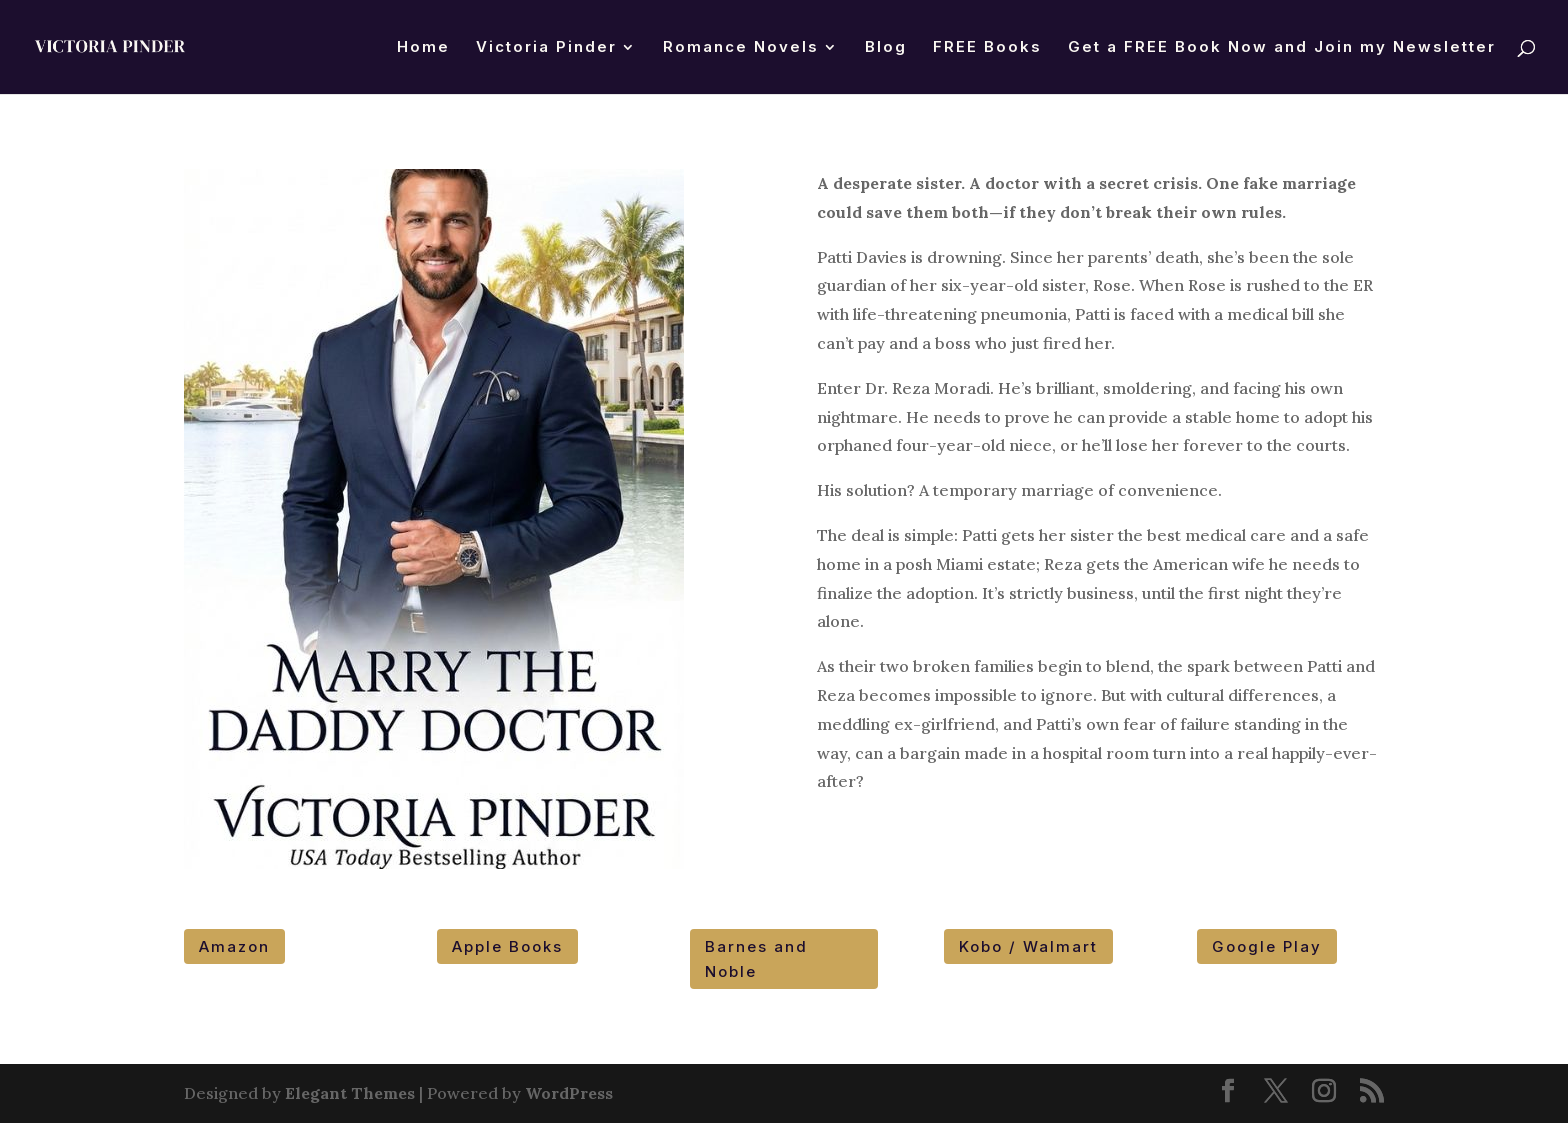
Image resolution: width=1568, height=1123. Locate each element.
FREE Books (987, 48)
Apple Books (507, 946)
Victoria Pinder (546, 48)
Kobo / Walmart (1028, 946)
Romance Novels (741, 48)
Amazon (234, 946)
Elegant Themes (350, 1093)
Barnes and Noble (756, 959)
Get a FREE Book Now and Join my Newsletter (1282, 48)
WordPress (569, 1093)
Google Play (1267, 946)
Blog (886, 48)
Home (423, 48)
